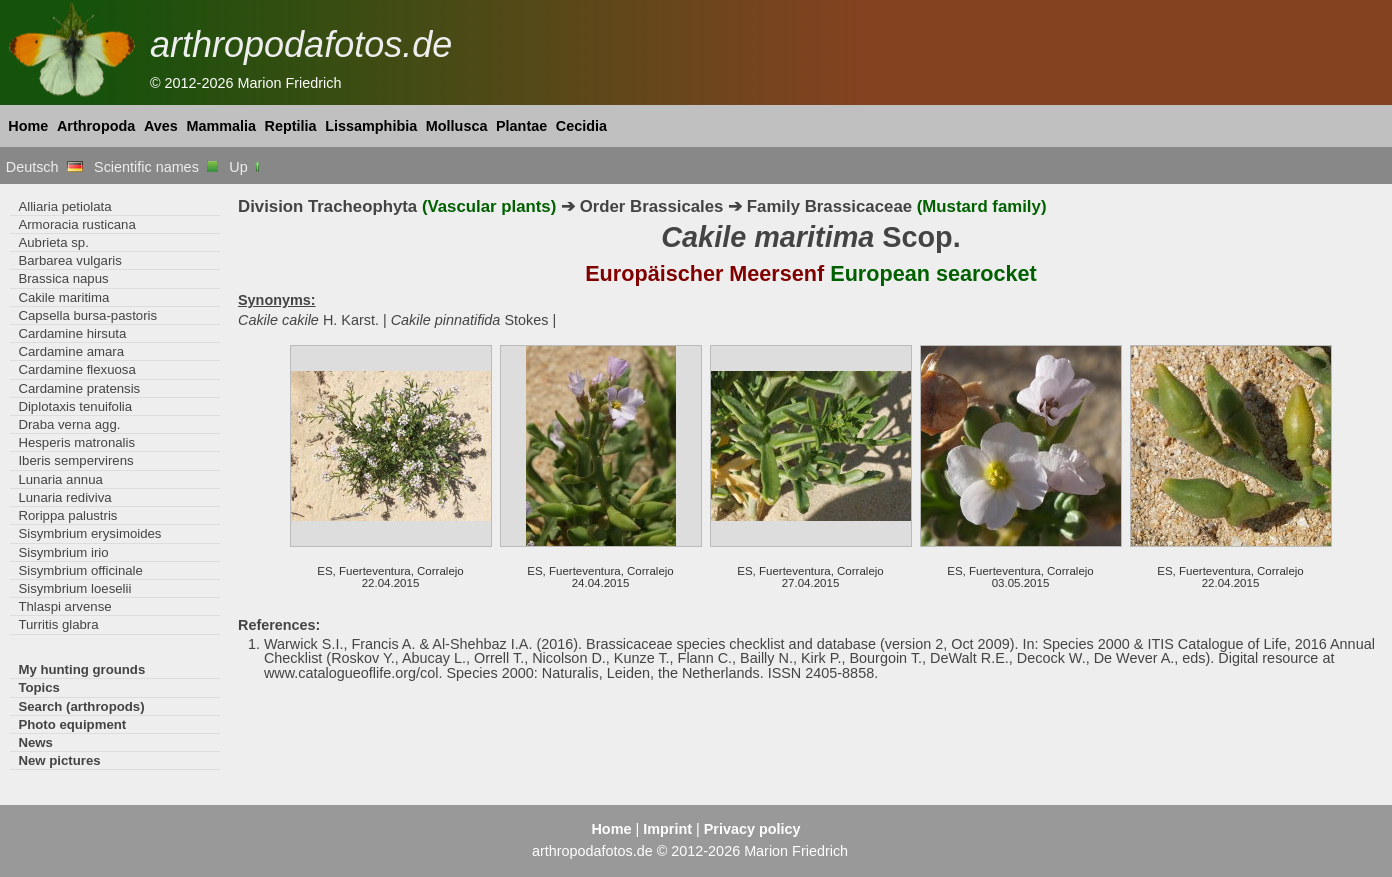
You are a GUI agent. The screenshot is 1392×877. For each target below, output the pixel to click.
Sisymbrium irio (63, 552)
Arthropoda (96, 126)
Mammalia (221, 126)
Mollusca (457, 126)
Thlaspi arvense (64, 606)
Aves (161, 126)
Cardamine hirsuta (72, 333)
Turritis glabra (58, 624)
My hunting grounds (81, 669)
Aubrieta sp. (53, 242)
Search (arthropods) (81, 706)
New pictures (59, 760)
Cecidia (581, 126)
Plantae (521, 126)
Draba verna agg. (69, 424)
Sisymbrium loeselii (74, 588)
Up (245, 167)
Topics (39, 687)
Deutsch (44, 167)
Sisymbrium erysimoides (89, 533)
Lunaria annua (60, 479)
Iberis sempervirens (75, 460)
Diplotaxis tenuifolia (75, 406)
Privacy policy (752, 829)
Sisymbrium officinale (80, 570)
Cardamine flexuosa (76, 369)
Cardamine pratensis (79, 388)
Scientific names (156, 167)
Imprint (667, 829)
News (35, 742)
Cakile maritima (63, 297)
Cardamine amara (71, 351)
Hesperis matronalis (76, 442)
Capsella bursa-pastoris (87, 315)
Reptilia (291, 126)
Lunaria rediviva (64, 497)
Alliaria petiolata (64, 206)
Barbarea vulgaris (69, 260)
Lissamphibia (371, 126)
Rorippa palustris (67, 515)
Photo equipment (72, 724)
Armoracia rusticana (76, 224)
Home (28, 126)
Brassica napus (63, 278)
